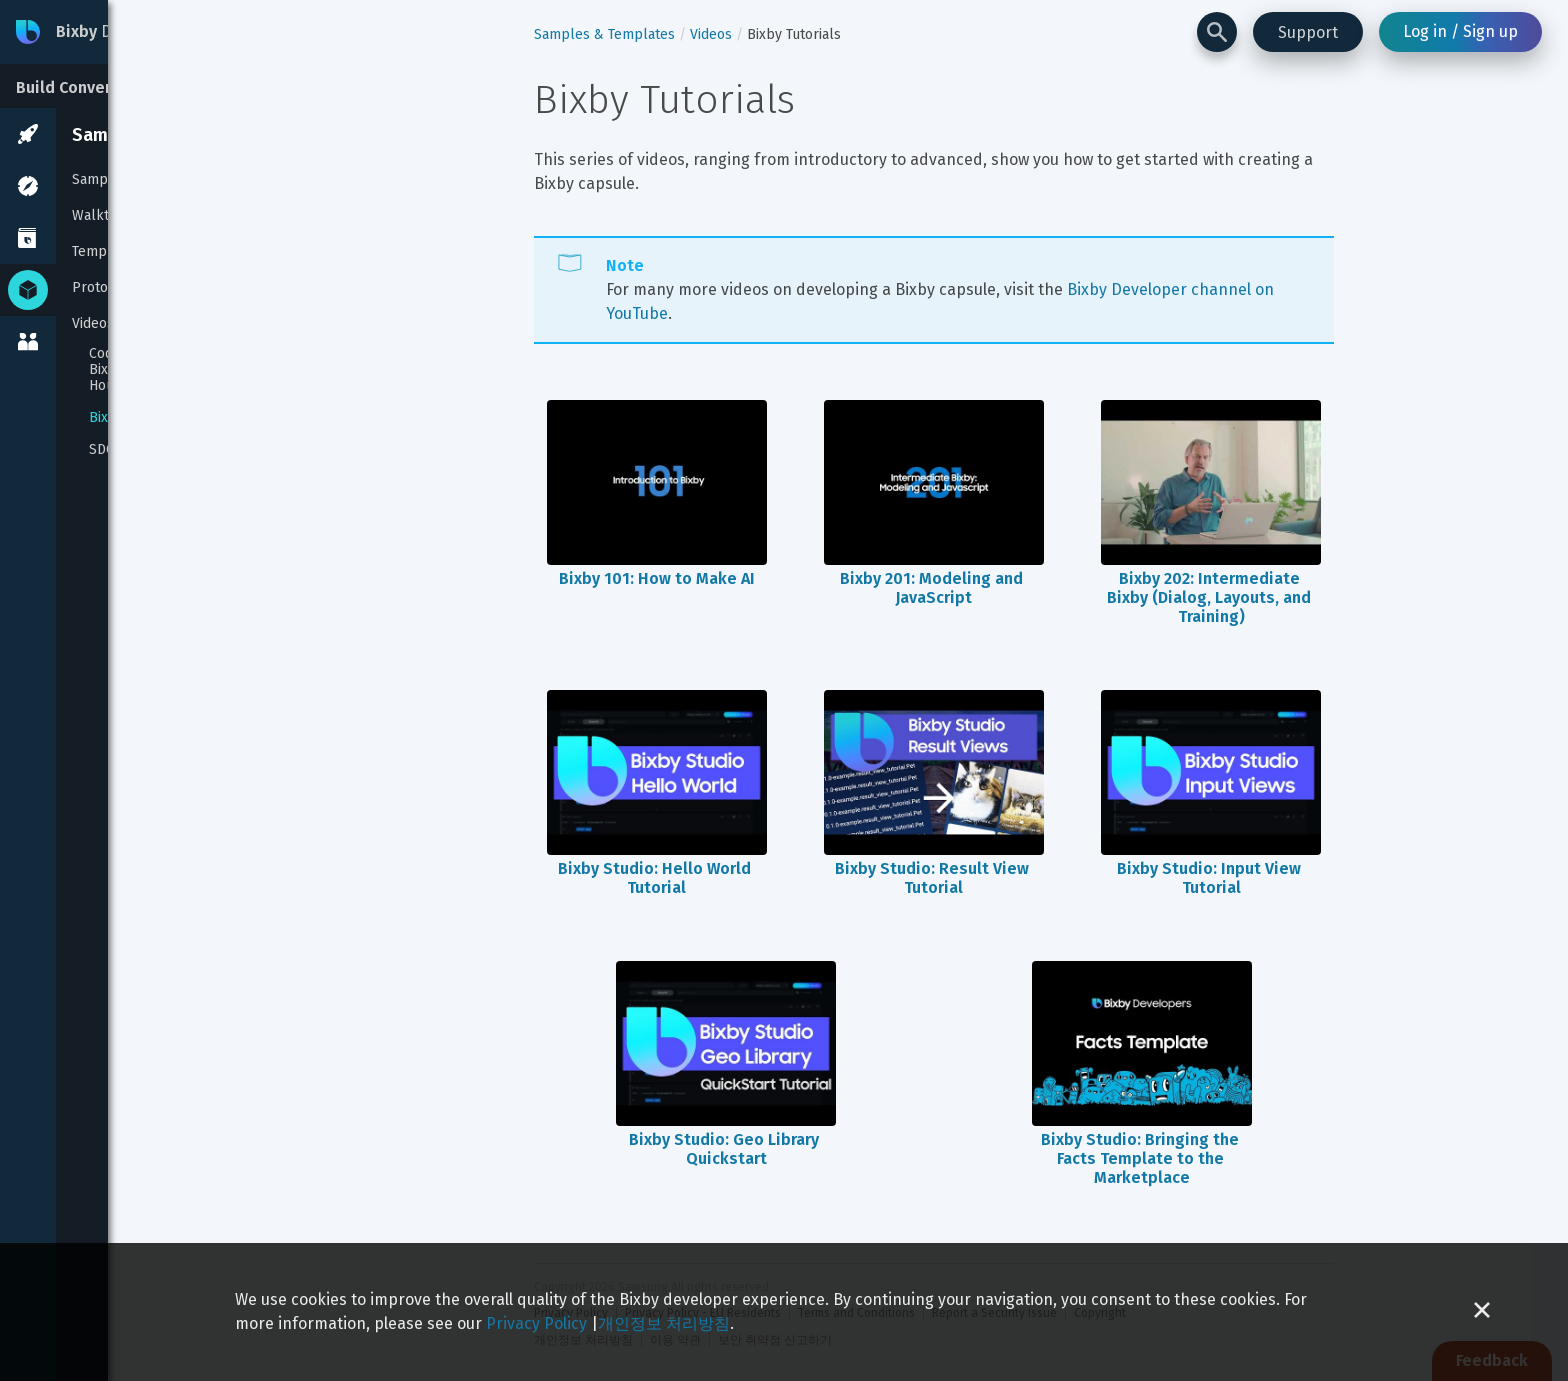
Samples (100, 179)
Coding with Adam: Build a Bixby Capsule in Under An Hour (175, 370)
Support (1308, 32)
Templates (105, 251)
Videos (93, 323)
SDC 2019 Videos (141, 450)
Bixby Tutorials (136, 418)
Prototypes (108, 287)
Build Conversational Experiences (143, 87)
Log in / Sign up (1460, 31)
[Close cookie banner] (1482, 1312)
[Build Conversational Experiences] (150, 86)
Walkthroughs (117, 215)
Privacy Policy (536, 1323)
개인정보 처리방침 (664, 1323)
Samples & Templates (160, 135)
